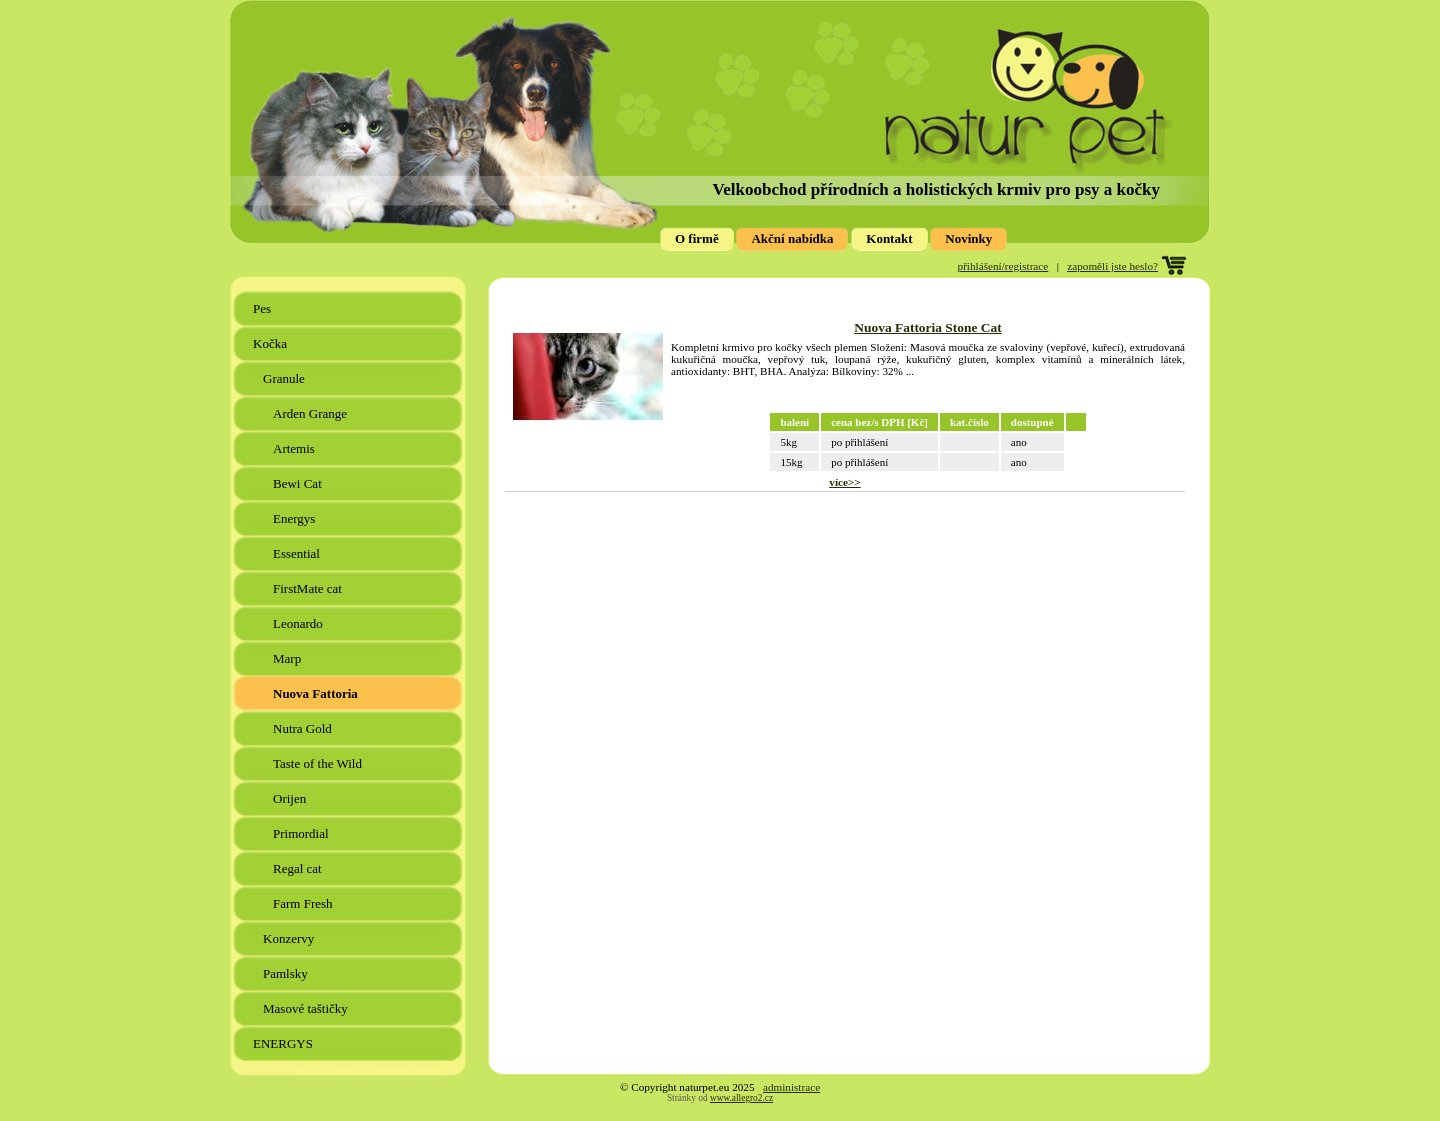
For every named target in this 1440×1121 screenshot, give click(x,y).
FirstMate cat (309, 588)
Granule (285, 378)
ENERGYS (284, 1043)
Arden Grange (311, 413)
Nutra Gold (304, 728)
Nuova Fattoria (317, 693)
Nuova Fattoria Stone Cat (927, 327)
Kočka (271, 343)
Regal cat (299, 868)
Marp (288, 658)
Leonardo (299, 623)
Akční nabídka (792, 238)
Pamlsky (287, 973)
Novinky (968, 238)
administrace (791, 1087)
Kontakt (889, 238)
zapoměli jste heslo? (1112, 266)
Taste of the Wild (319, 763)
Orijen (291, 798)
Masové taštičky (307, 1008)
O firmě (697, 238)
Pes (263, 308)
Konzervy (290, 938)
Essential (298, 553)
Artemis (295, 448)
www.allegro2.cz (741, 1098)
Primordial (302, 833)
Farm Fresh (304, 903)
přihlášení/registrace (1003, 266)
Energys (296, 518)
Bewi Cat (299, 483)
